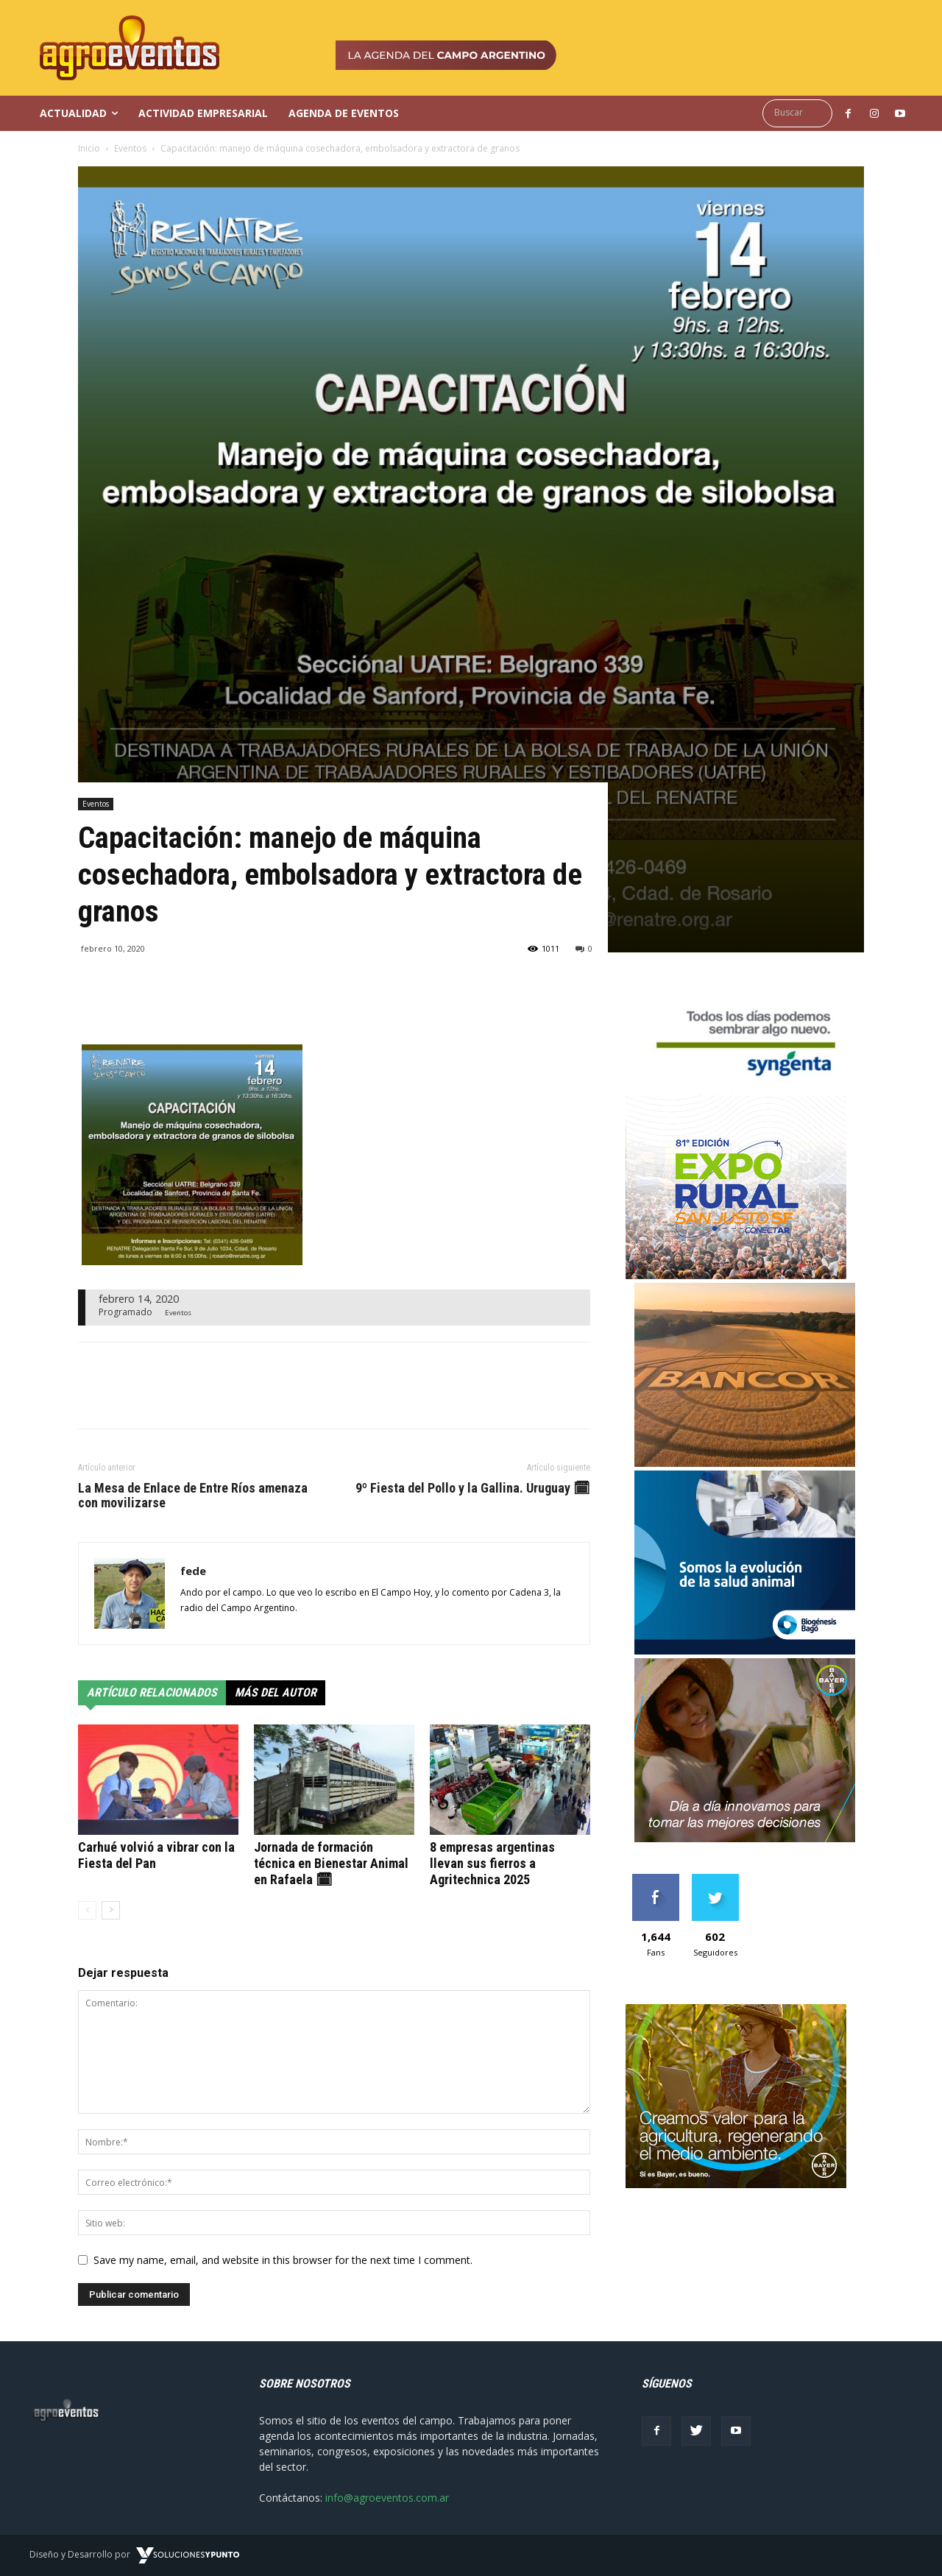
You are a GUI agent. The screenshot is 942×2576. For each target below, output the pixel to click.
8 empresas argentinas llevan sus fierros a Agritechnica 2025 (492, 1863)
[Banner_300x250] (744, 1838)
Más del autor (275, 1692)
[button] (801, 112)
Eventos (130, 148)
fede (193, 1570)
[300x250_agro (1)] (736, 2184)
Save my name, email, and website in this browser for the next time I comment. (282, 2260)
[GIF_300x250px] (744, 1463)
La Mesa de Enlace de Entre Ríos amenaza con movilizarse (193, 1495)
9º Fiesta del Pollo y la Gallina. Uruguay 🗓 (472, 1488)
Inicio (89, 148)
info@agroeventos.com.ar (387, 2498)
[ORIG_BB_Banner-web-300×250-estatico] (744, 1650)
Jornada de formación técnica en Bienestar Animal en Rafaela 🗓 (331, 1863)
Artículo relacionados (152, 1692)
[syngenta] (744, 1087)
